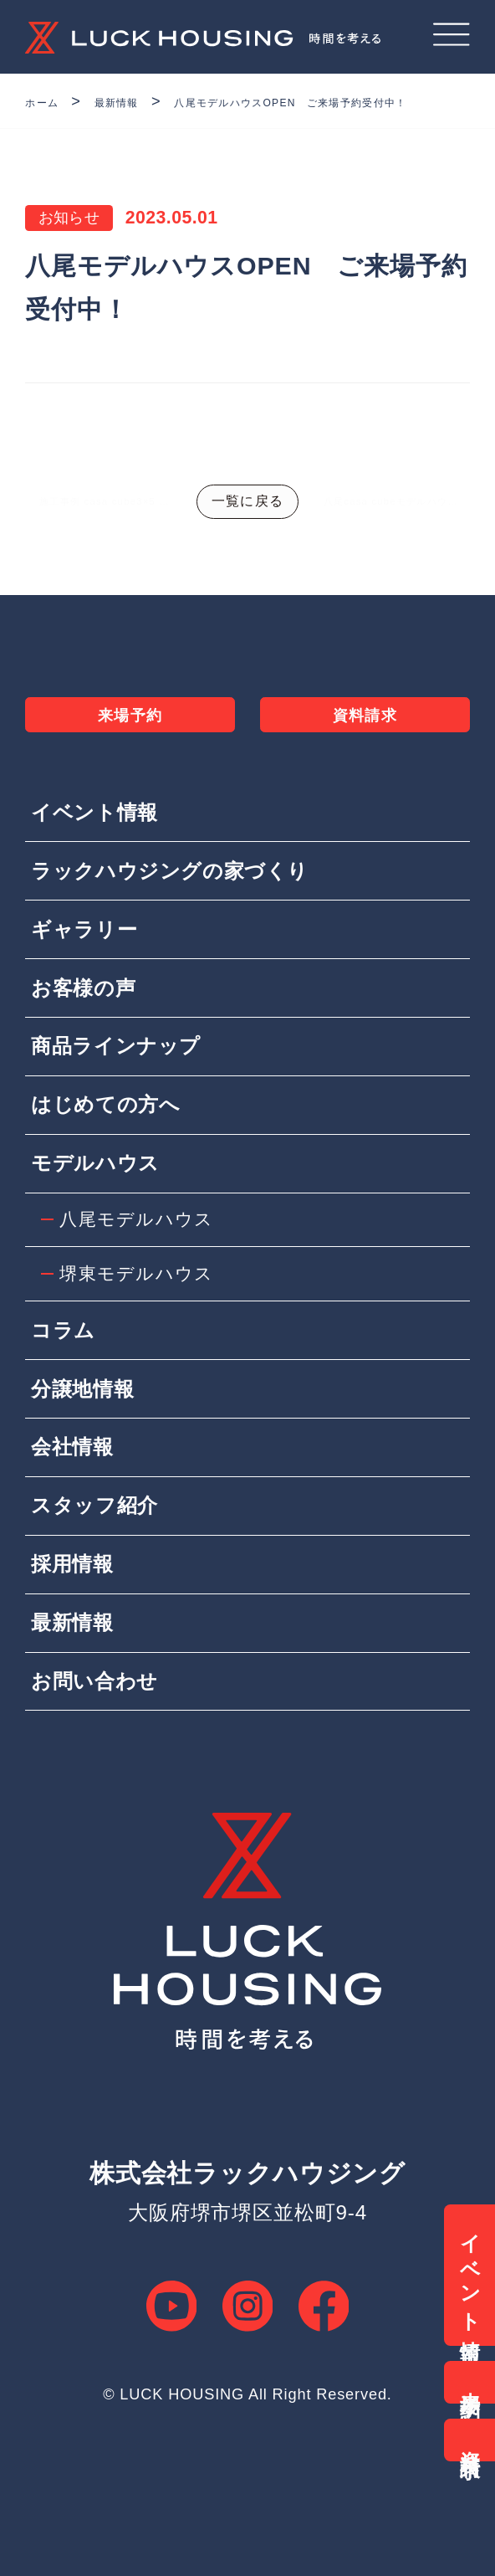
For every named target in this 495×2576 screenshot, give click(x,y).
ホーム (49, 101)
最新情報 (142, 101)
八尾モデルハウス (140, 1264)
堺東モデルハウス (140, 1321)
